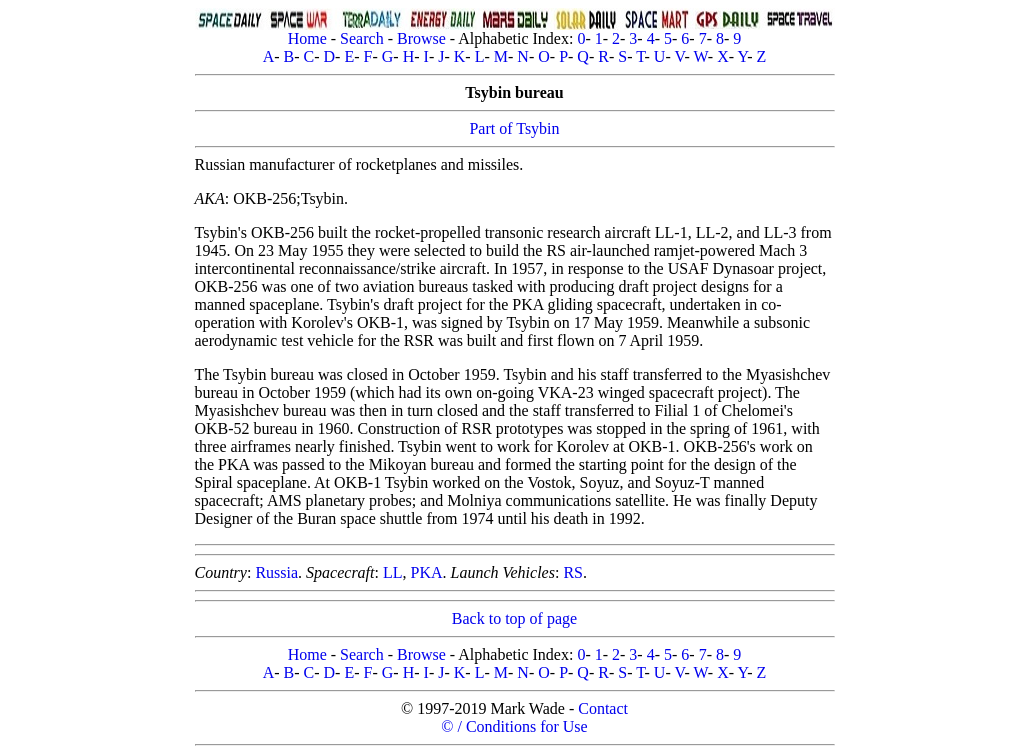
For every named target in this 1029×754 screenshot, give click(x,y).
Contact (603, 708)
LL (393, 572)
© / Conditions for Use (514, 726)
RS (573, 572)
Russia (276, 572)
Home (307, 38)
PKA (427, 572)
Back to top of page (514, 618)
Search (362, 38)
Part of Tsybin (514, 128)
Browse (421, 38)
